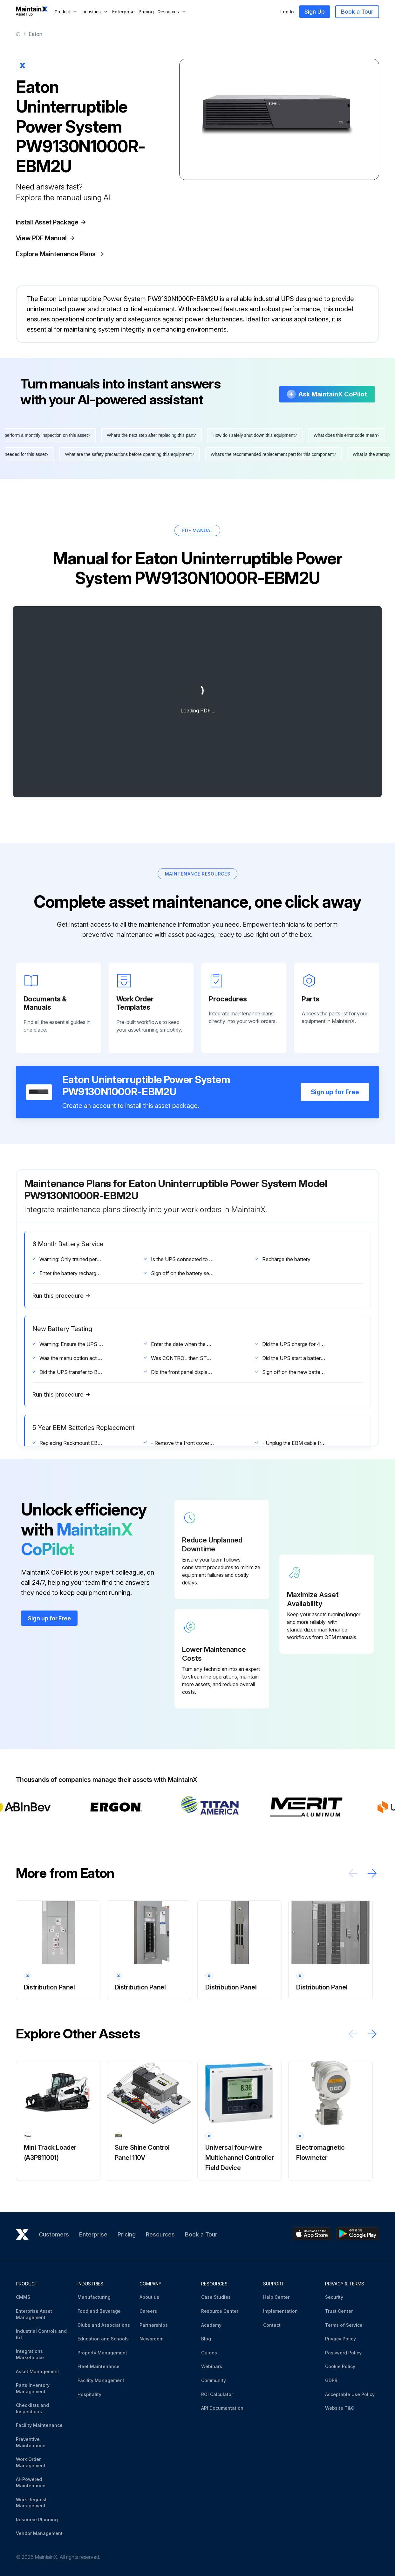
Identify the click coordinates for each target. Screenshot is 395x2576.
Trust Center (339, 2311)
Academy (211, 2325)
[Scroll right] (372, 1891)
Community (213, 2380)
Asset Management (37, 2371)
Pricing (146, 11)
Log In (287, 11)
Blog (206, 2338)
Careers (148, 2311)
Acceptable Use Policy (350, 2394)
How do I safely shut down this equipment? (259, 453)
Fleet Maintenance (98, 2366)
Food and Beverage (99, 2311)
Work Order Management (30, 2462)
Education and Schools (103, 2338)
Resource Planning (37, 2519)
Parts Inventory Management (33, 2388)
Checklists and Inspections (32, 2408)
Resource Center (219, 2311)
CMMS (23, 2297)
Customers (54, 2234)
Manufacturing (94, 2297)
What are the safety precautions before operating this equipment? (125, 472)
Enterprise (123, 11)
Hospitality (89, 2394)
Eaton (35, 34)
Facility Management (101, 2380)
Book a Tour (357, 11)
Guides (209, 2352)
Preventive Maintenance (30, 2442)
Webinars (211, 2366)
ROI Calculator (217, 2394)
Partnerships (154, 2325)
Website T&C (339, 2408)
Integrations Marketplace (30, 2354)
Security (334, 2297)
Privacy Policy (340, 2338)
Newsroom (151, 2338)
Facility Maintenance (39, 2425)
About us (149, 2297)
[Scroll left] (353, 1891)
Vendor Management (39, 2533)
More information (55, 349)
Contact (272, 2325)
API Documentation (222, 2408)
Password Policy (343, 2352)
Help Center (276, 2297)
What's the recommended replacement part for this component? (269, 472)
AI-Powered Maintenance (30, 2482)
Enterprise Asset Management (34, 2314)
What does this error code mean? (351, 453)
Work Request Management (31, 2503)
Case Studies (216, 2297)
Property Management (102, 2352)
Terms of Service (344, 2325)
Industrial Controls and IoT (41, 2334)
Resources (160, 2234)
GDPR (331, 2380)
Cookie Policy (340, 2366)
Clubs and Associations (104, 2325)
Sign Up (314, 11)
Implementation (280, 2311)
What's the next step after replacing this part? (156, 453)
